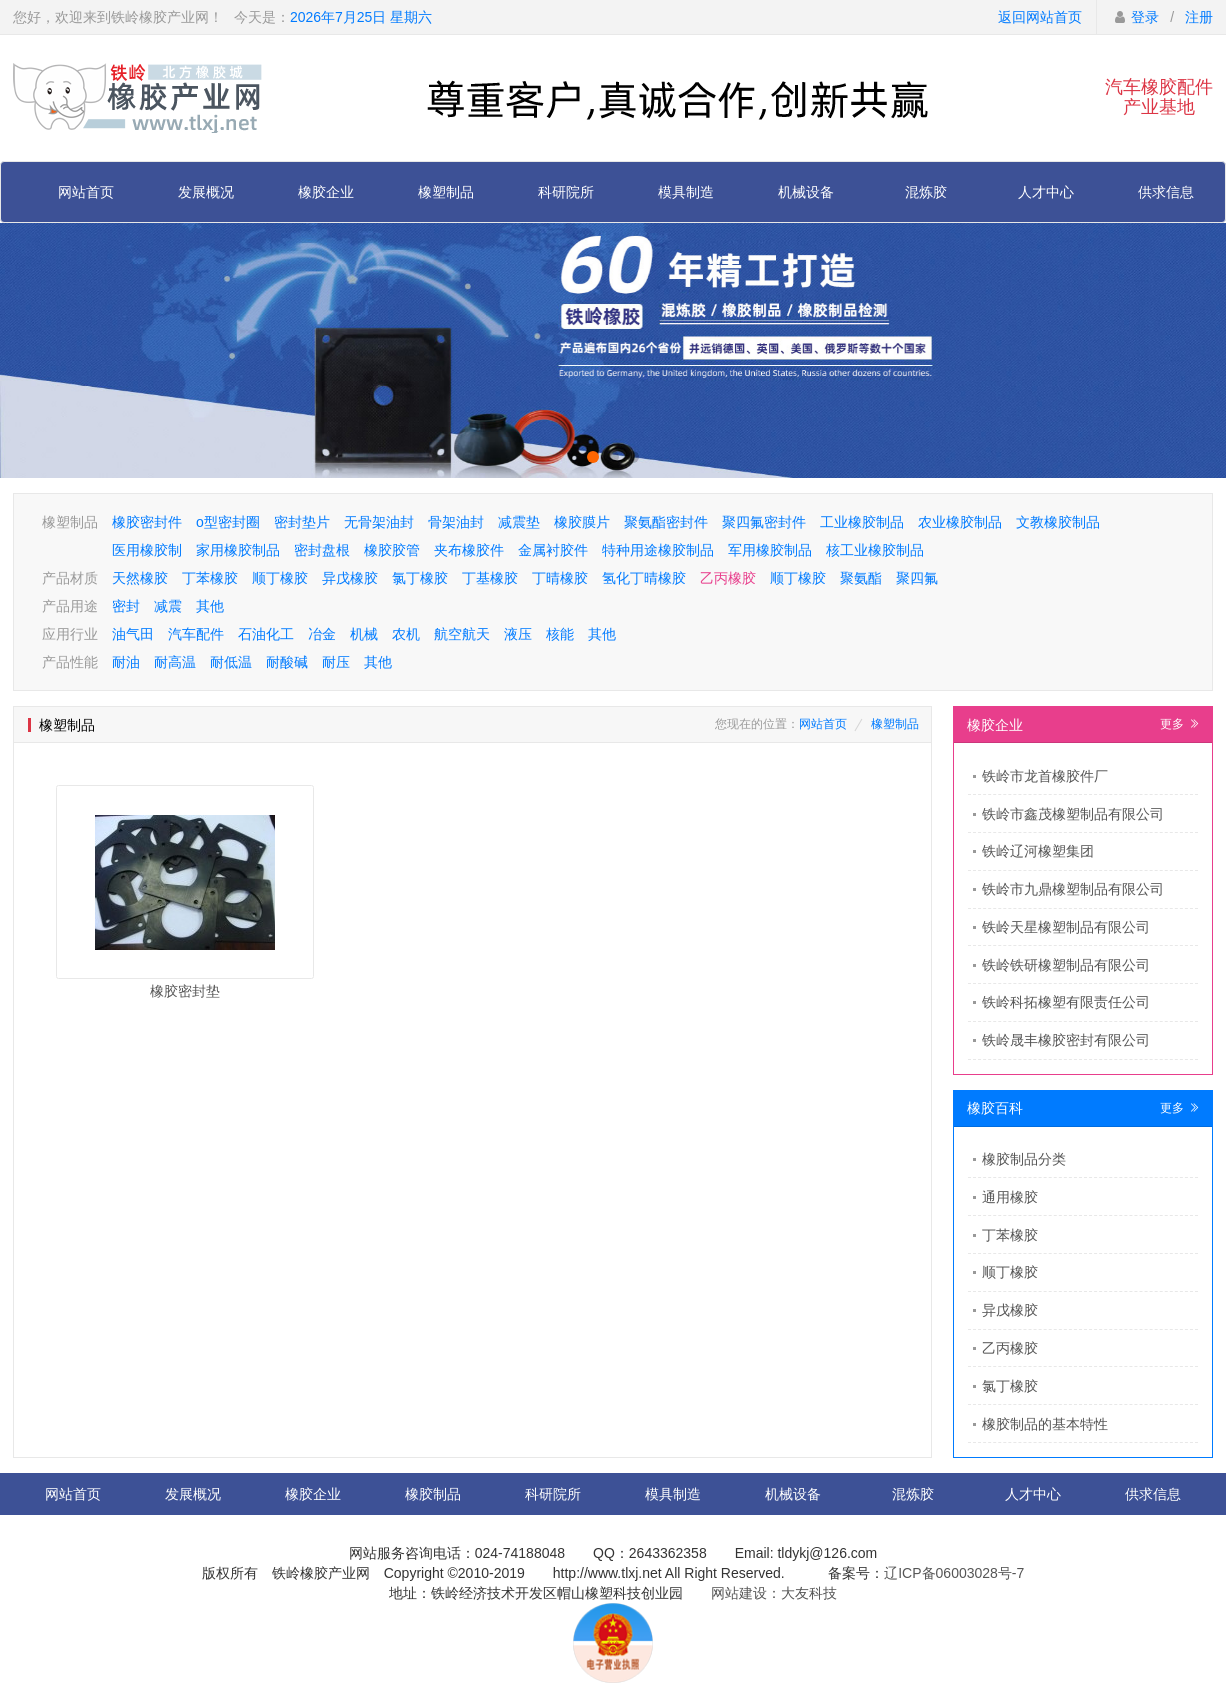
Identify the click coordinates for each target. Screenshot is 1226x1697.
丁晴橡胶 (560, 578)
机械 (364, 634)
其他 (210, 606)
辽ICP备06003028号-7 (954, 1573)
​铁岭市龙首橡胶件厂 (1045, 776)
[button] (593, 457)
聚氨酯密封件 (666, 522)
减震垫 (519, 522)
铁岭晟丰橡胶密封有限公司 (1066, 1040)
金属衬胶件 (553, 550)
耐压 (336, 662)
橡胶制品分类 (1024, 1159)
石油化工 (266, 634)
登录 (1145, 17)
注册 (1199, 17)
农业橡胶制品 (960, 522)
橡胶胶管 (392, 550)
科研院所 (566, 192)
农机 (406, 634)
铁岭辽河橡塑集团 (1038, 851)
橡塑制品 (446, 192)
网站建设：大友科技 (774, 1593)
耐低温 (231, 662)
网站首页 (86, 192)
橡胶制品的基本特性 (1045, 1424)
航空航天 (462, 634)
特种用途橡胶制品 (658, 550)
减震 (168, 606)
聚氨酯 (861, 578)
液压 (518, 634)
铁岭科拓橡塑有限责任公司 (1066, 1002)
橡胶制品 (433, 1494)
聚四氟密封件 (764, 522)
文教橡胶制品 (1058, 522)
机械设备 (806, 192)
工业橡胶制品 (862, 522)
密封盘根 (322, 550)
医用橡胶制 (147, 550)
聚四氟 (917, 578)
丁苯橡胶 (210, 578)
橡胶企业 (326, 192)
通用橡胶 (1010, 1197)
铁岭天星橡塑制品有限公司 (1066, 927)
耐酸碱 (287, 662)
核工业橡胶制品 (875, 550)
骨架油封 (456, 522)
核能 (560, 634)
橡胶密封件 (147, 522)
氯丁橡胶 (420, 578)
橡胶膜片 (582, 522)
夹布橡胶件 (469, 550)
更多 (1179, 724)
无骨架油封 (379, 522)
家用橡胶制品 (238, 550)
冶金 (322, 634)
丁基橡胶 (490, 578)
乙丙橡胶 (728, 578)
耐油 (126, 662)
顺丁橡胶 (280, 578)
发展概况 (206, 192)
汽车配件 (196, 634)
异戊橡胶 (350, 578)
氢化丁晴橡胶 (644, 578)
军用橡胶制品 (770, 550)
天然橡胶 (140, 578)
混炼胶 (926, 192)
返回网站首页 (1040, 17)
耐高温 (175, 662)
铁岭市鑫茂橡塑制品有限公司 (1073, 814)
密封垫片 (302, 522)
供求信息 (1166, 192)
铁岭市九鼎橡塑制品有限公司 (1073, 889)
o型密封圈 (228, 522)
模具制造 (686, 192)
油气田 (133, 634)
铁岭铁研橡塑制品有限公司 (1066, 965)
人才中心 (1046, 192)
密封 (126, 606)
